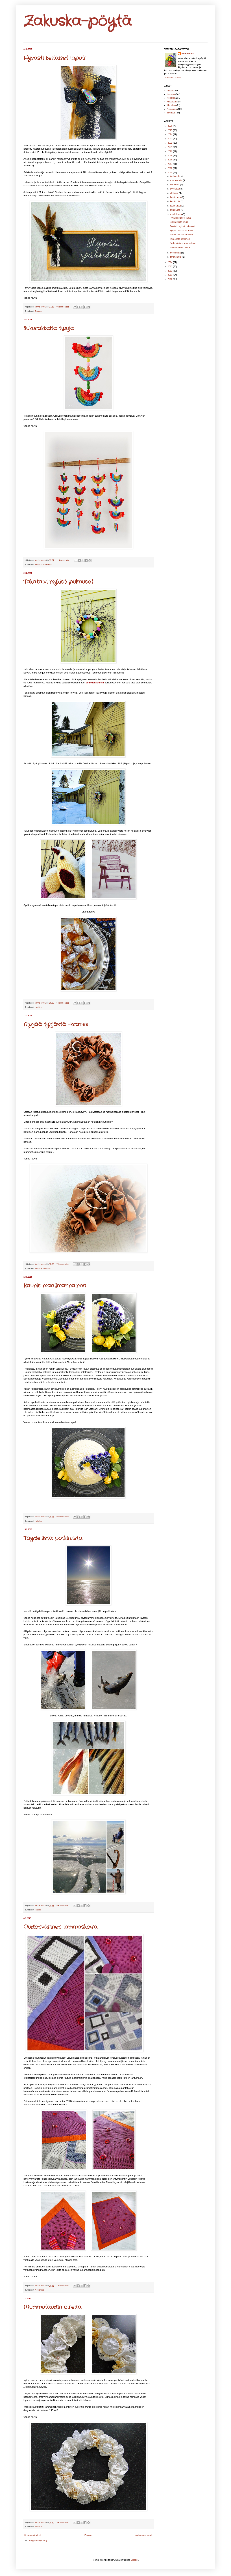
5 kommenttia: (62, 1003)
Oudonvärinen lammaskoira (60, 1927)
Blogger (134, 2560)
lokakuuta (175, 184)
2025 (170, 130)
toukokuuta (175, 206)
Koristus (38, 564)
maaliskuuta (176, 214)
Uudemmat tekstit (32, 2535)
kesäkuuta (175, 201)
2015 (170, 172)
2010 (170, 279)
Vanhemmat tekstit (143, 2535)
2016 (170, 168)
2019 (170, 155)
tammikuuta (176, 257)
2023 (170, 138)
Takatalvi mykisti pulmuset (58, 582)
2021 (170, 147)
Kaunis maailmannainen (54, 1286)
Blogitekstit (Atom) (38, 2540)
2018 (170, 159)
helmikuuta (175, 252)
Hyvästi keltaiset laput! (54, 58)
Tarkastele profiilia (173, 77)
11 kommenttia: (63, 560)
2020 (170, 151)
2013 (170, 266)
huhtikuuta (175, 210)
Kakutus (38, 1521)
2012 (170, 271)
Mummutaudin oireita (52, 2307)
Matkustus (172, 101)
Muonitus (171, 105)
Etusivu (87, 2535)
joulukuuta (175, 176)
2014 (170, 262)
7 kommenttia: (62, 1264)
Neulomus (47, 564)
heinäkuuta (175, 197)
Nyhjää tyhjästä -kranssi (56, 1024)
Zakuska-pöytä (77, 21)
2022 (170, 143)
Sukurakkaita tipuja (48, 328)
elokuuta (174, 193)
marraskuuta (176, 180)
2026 (170, 126)
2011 (170, 275)
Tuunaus (39, 311)
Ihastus (38, 1910)
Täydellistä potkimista (52, 1538)
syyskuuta (175, 189)
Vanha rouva (187, 53)
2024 (170, 134)
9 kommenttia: (62, 307)
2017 (170, 164)
